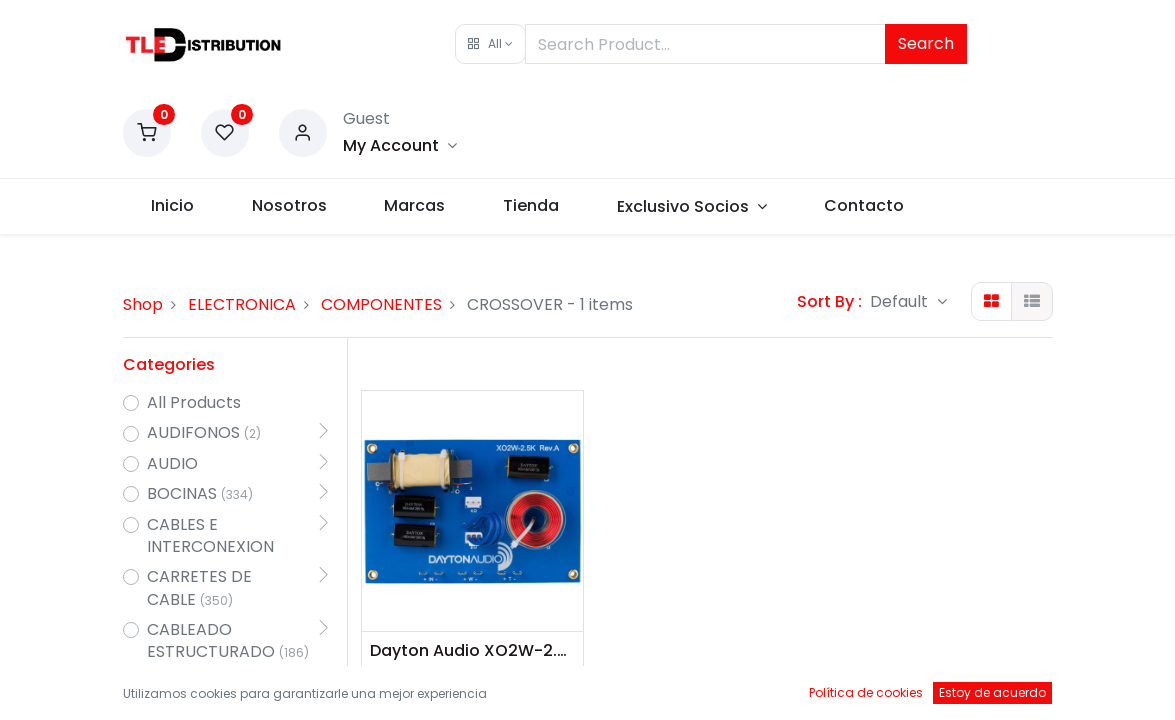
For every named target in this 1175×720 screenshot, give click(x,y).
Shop (143, 304)
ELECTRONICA (242, 304)
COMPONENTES (381, 304)
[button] (490, 44)
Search (926, 43)
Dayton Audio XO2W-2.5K (472, 651)
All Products (194, 403)
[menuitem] (173, 206)
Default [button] (901, 301)
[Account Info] (400, 145)
